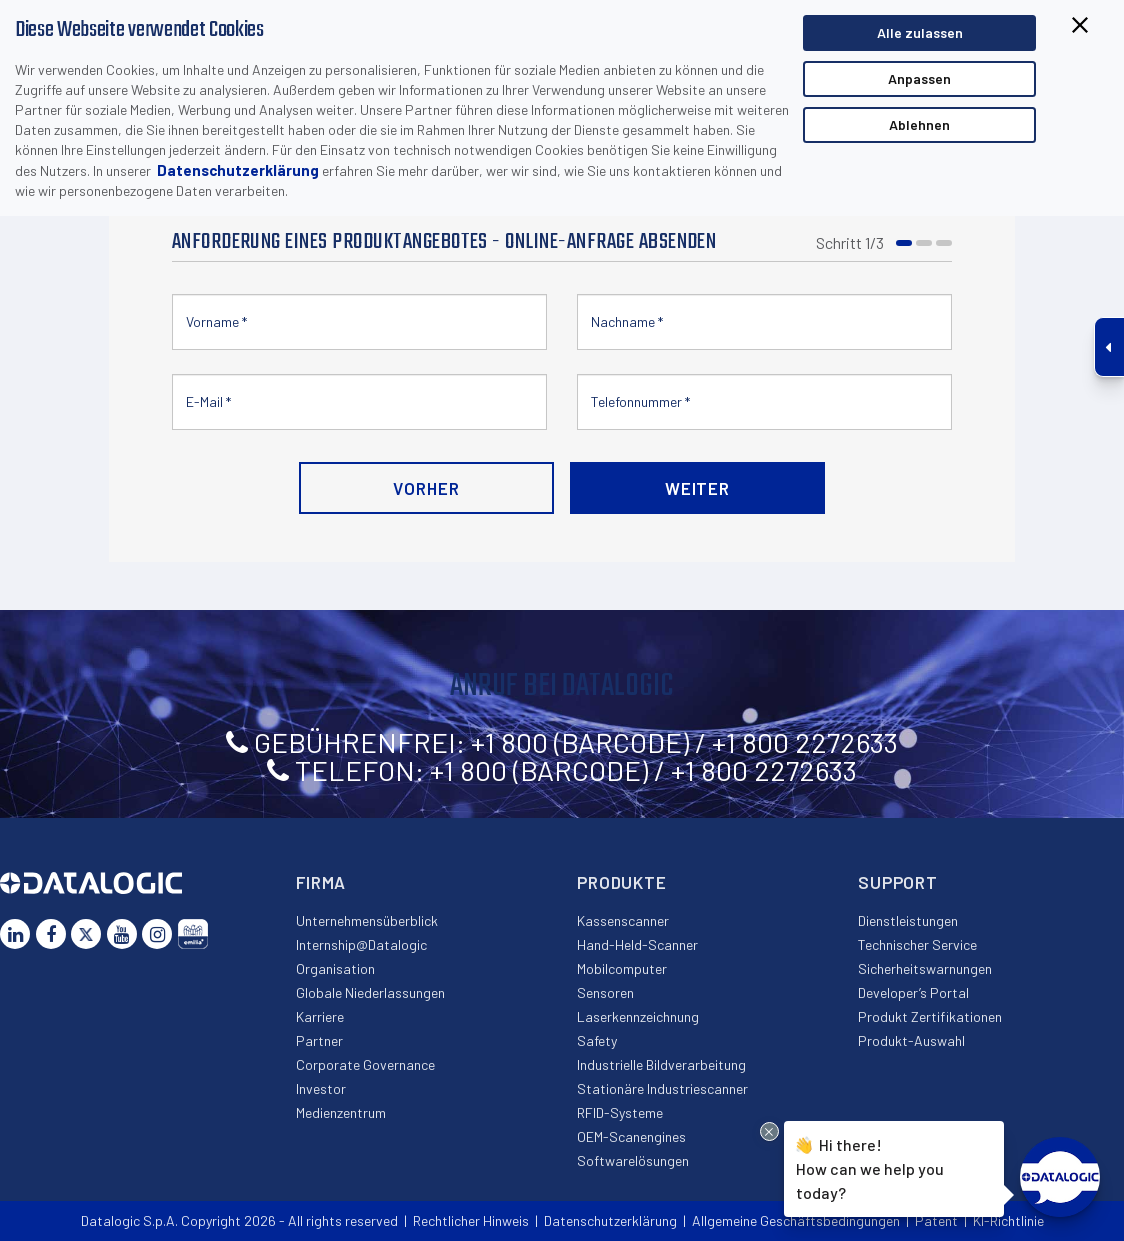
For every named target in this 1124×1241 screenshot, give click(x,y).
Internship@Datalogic (361, 944)
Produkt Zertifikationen (930, 1016)
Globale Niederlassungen (370, 992)
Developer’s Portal (913, 992)
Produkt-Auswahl (911, 1040)
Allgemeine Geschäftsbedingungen (796, 1220)
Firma (321, 882)
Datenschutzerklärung (238, 170)
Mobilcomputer (622, 968)
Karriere (320, 1016)
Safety (597, 1040)
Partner (319, 1040)
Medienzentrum (341, 1112)
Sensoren (605, 992)
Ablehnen (919, 124)
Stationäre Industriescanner (662, 1088)
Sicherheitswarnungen (925, 968)
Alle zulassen (920, 32)
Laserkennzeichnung (638, 1016)
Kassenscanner (623, 920)
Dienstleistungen (908, 920)
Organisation (335, 968)
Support (898, 882)
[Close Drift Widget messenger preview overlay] (769, 1131)
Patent (936, 1220)
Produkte (622, 882)
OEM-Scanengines (631, 1136)
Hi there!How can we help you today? (870, 1166)
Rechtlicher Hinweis (471, 1220)
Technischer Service (917, 944)
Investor (321, 1088)
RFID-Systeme (620, 1112)
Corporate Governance (365, 1064)
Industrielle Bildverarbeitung (661, 1064)
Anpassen (919, 78)
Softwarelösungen (633, 1160)
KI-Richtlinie (1008, 1220)
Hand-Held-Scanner (637, 944)
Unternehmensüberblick (367, 920)
